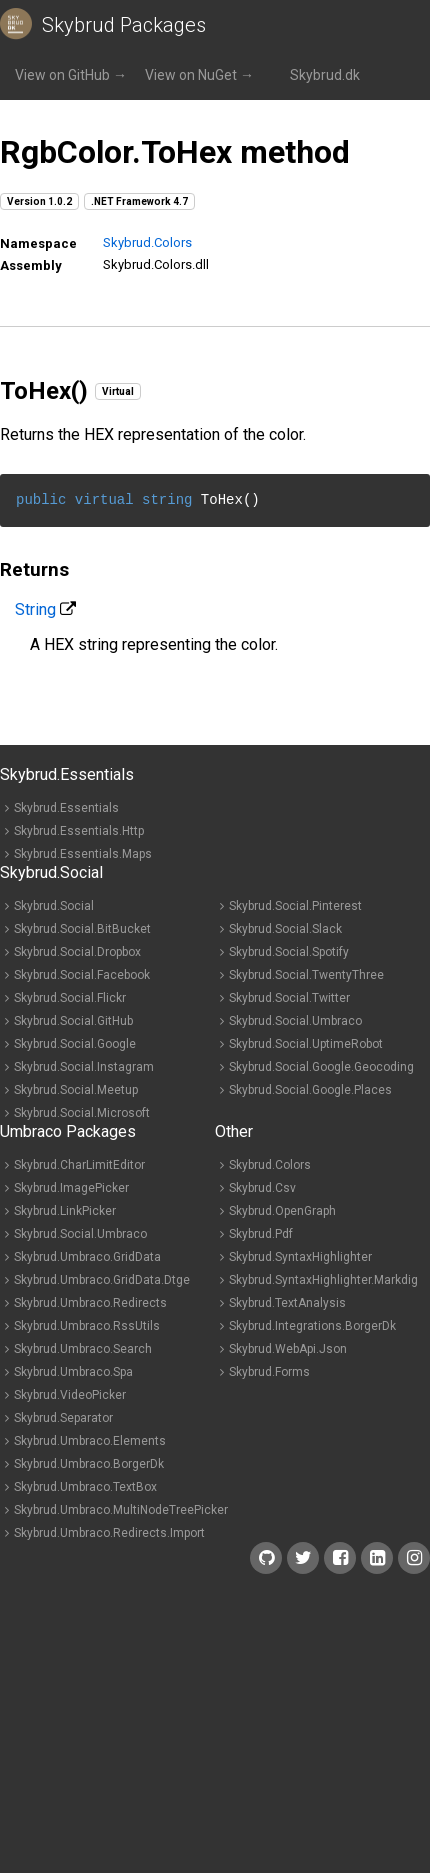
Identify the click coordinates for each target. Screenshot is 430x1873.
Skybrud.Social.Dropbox (77, 952)
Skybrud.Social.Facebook (82, 975)
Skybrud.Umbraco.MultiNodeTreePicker (121, 1510)
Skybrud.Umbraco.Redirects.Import (109, 1533)
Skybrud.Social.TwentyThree (306, 975)
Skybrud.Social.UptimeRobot (306, 1044)
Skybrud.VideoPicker (70, 1395)
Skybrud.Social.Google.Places (310, 1090)
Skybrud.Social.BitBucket (82, 929)
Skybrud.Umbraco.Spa (73, 1372)
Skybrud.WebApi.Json (288, 1349)
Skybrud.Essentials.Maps (83, 854)
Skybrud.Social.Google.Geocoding (321, 1067)
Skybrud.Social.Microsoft (82, 1113)
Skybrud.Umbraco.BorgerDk (89, 1464)
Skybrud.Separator (63, 1418)
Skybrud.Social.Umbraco (295, 1021)
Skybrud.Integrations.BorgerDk (312, 1326)
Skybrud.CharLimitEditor (79, 1165)
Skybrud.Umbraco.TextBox (85, 1487)
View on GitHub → (71, 75)
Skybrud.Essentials (66, 808)
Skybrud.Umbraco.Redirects (90, 1303)
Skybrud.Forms (269, 1372)
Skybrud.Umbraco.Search (83, 1349)
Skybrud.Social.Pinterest (295, 906)
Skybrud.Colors (147, 242)
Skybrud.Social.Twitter (289, 998)
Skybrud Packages (124, 25)
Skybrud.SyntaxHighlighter (300, 1257)
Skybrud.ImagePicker (71, 1188)
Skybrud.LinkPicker (65, 1211)
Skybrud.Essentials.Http (79, 831)
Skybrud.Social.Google (75, 1044)
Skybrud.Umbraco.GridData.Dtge (102, 1280)
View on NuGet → (199, 75)
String (35, 609)
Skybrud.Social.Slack (285, 929)
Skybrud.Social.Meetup (76, 1090)
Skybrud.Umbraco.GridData (87, 1257)
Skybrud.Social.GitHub (73, 1021)
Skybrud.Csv (262, 1188)
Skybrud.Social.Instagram (84, 1067)
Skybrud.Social (54, 906)
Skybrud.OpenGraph (282, 1211)
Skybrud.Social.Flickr (70, 998)
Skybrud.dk (325, 75)
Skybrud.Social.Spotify (289, 952)
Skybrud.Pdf (261, 1234)
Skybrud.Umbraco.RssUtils (87, 1326)
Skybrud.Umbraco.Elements (90, 1441)
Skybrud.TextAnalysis (287, 1303)
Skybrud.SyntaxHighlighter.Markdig (323, 1280)
